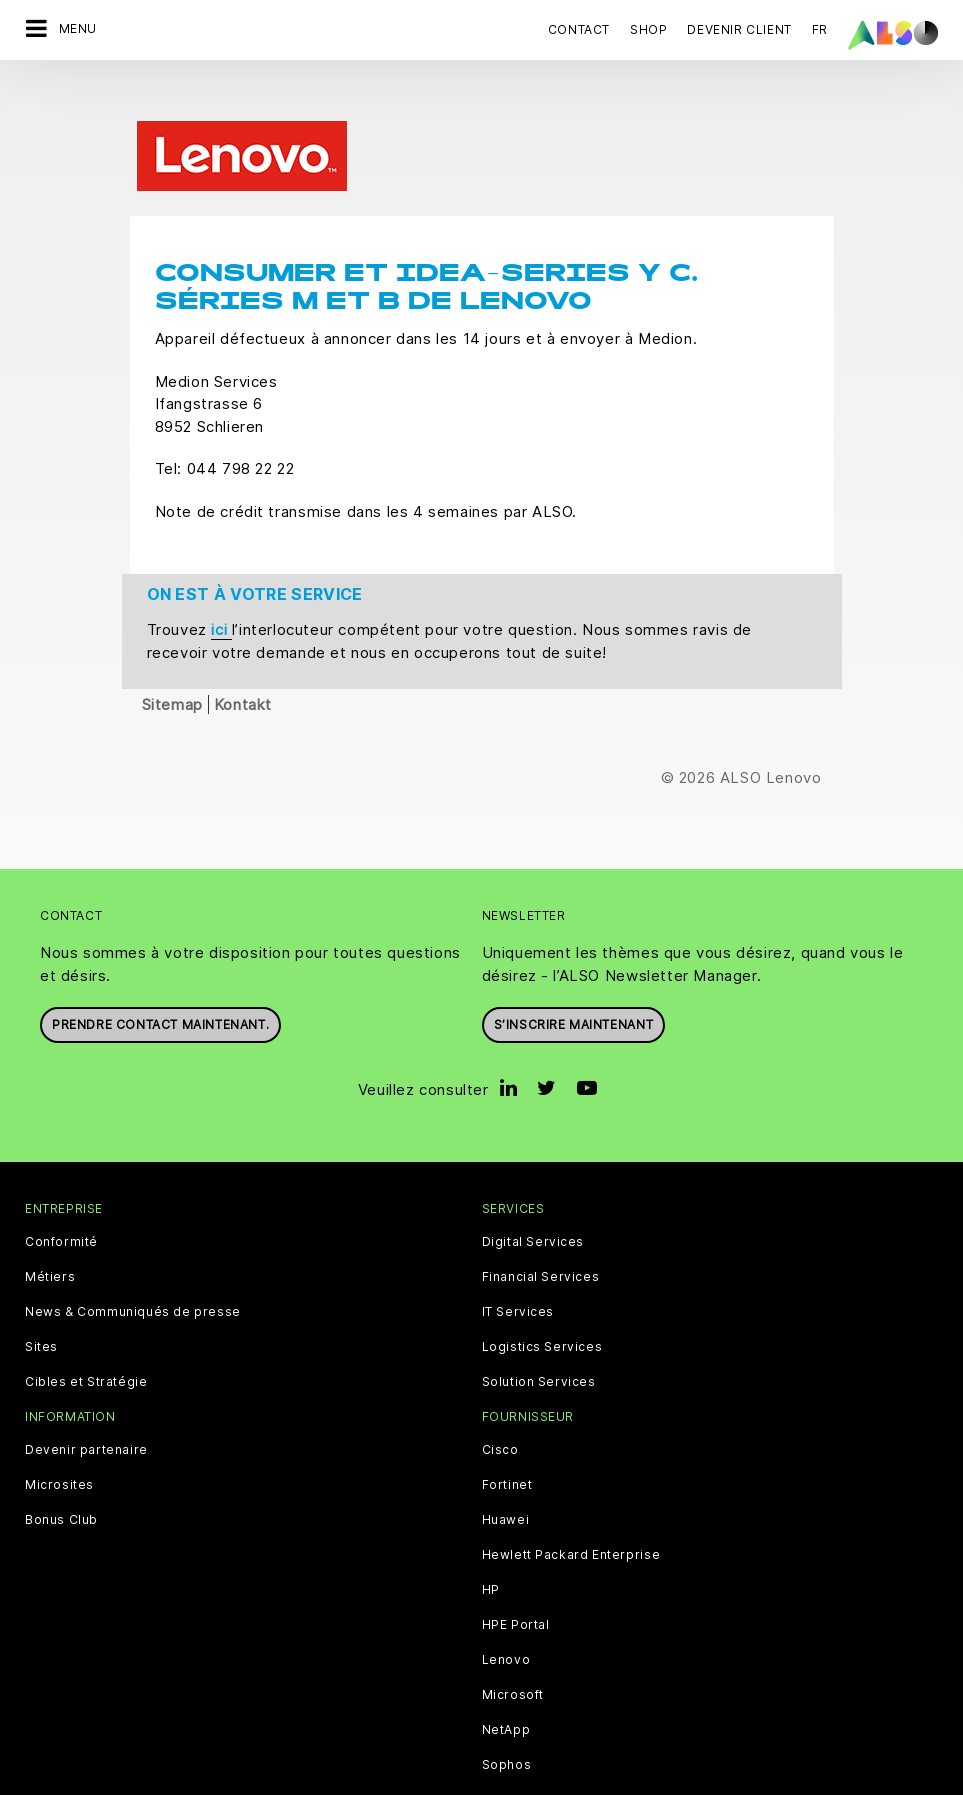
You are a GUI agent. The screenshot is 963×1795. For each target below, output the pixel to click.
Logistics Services (542, 1296)
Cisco (500, 1399)
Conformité (61, 1191)
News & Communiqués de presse (133, 1261)
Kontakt (243, 653)
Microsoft (513, 1644)
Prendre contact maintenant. (160, 973)
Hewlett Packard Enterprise (571, 1504)
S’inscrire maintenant (574, 973)
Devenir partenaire (86, 1399)
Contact (579, 29)
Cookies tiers (174, 1778)
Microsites (59, 1434)
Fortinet (507, 1434)
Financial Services (541, 1226)
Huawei (506, 1469)
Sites (41, 1296)
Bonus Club (61, 1469)
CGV (103, 1778)
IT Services (518, 1261)
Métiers (50, 1226)
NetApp (506, 1679)
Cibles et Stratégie (86, 1331)
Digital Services (533, 1191)
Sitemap (172, 653)
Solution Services (539, 1331)
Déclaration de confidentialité (328, 1778)
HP (491, 1539)
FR (820, 29)
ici (221, 578)
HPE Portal (516, 1574)
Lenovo (506, 1609)
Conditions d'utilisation (638, 1778)
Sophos (507, 1714)
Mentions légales (494, 1778)
